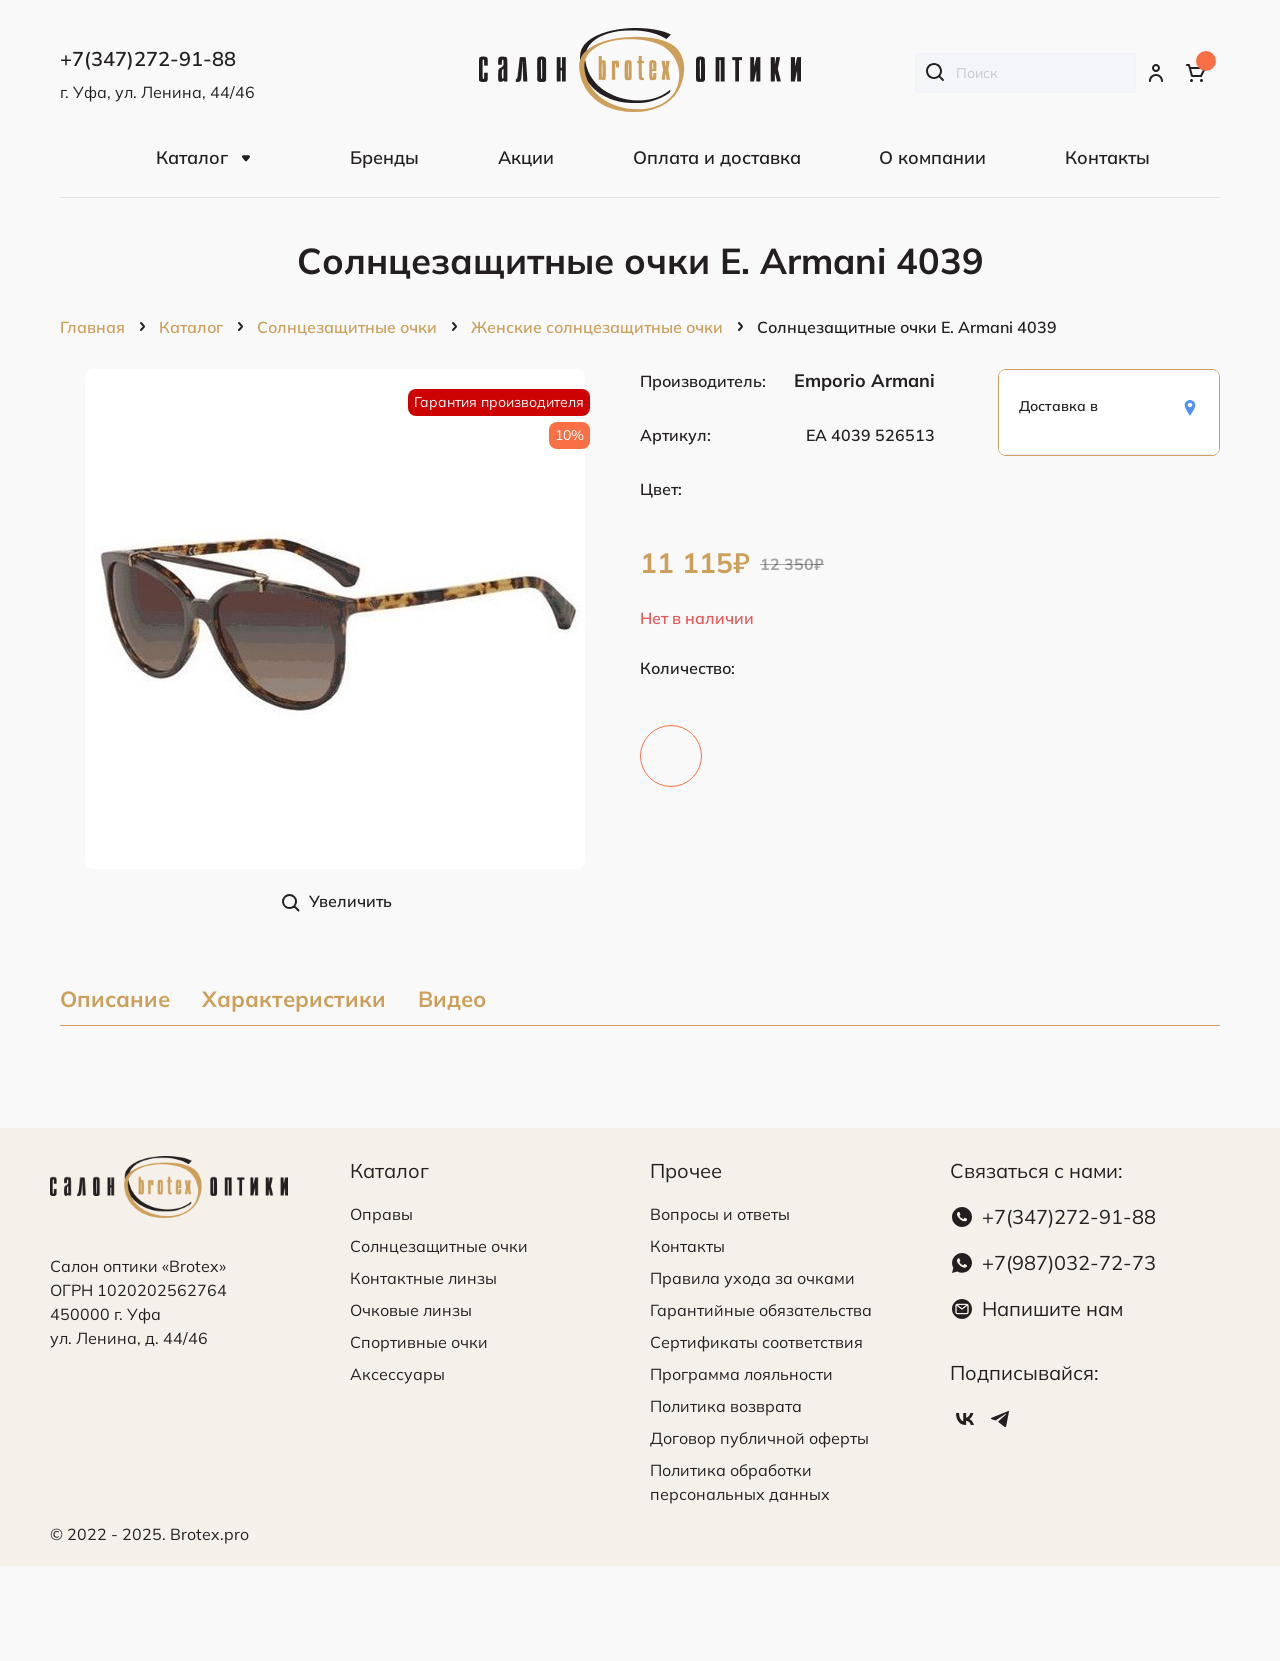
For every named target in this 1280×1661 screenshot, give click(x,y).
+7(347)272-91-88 (1069, 1216)
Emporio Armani (864, 380)
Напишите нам (1052, 1308)
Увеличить (350, 901)
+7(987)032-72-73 (1069, 1262)
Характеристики (294, 1000)
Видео (452, 1000)
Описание (115, 1000)
